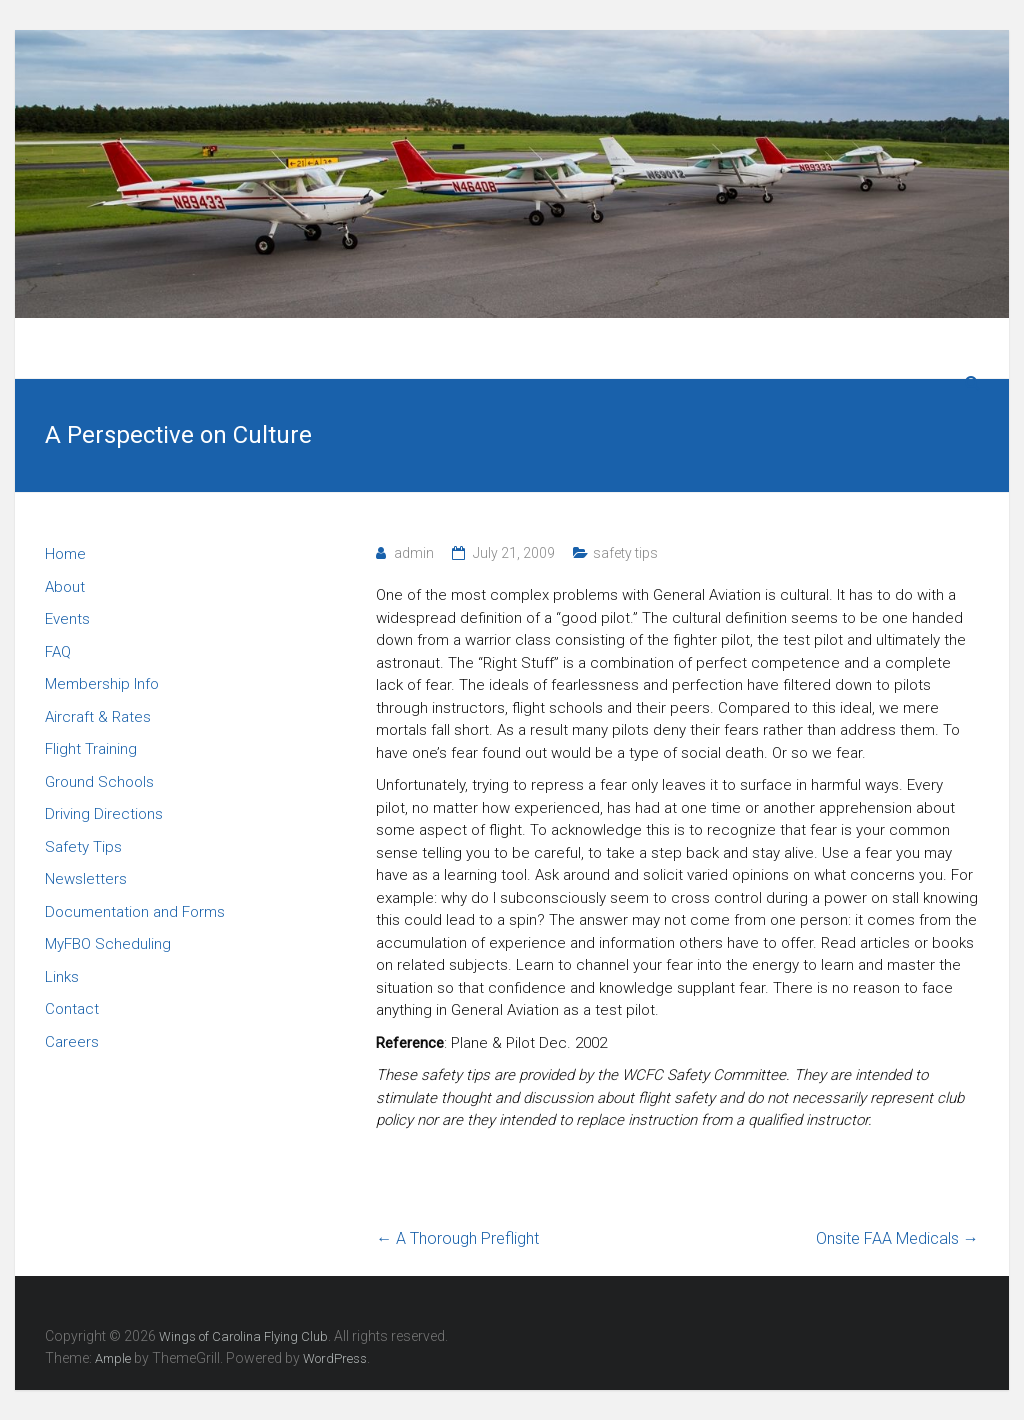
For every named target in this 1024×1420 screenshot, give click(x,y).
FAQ (58, 652)
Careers (72, 1042)
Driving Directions (104, 814)
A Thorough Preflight (457, 1238)
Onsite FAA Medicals (897, 1238)
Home (65, 554)
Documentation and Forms (135, 912)
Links (62, 977)
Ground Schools (99, 782)
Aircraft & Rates (98, 717)
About (65, 587)
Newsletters (86, 879)
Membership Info (102, 684)
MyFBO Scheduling (108, 944)
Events (67, 619)
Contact (72, 1009)
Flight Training (91, 749)
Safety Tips (83, 847)
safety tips (625, 553)
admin (414, 553)
